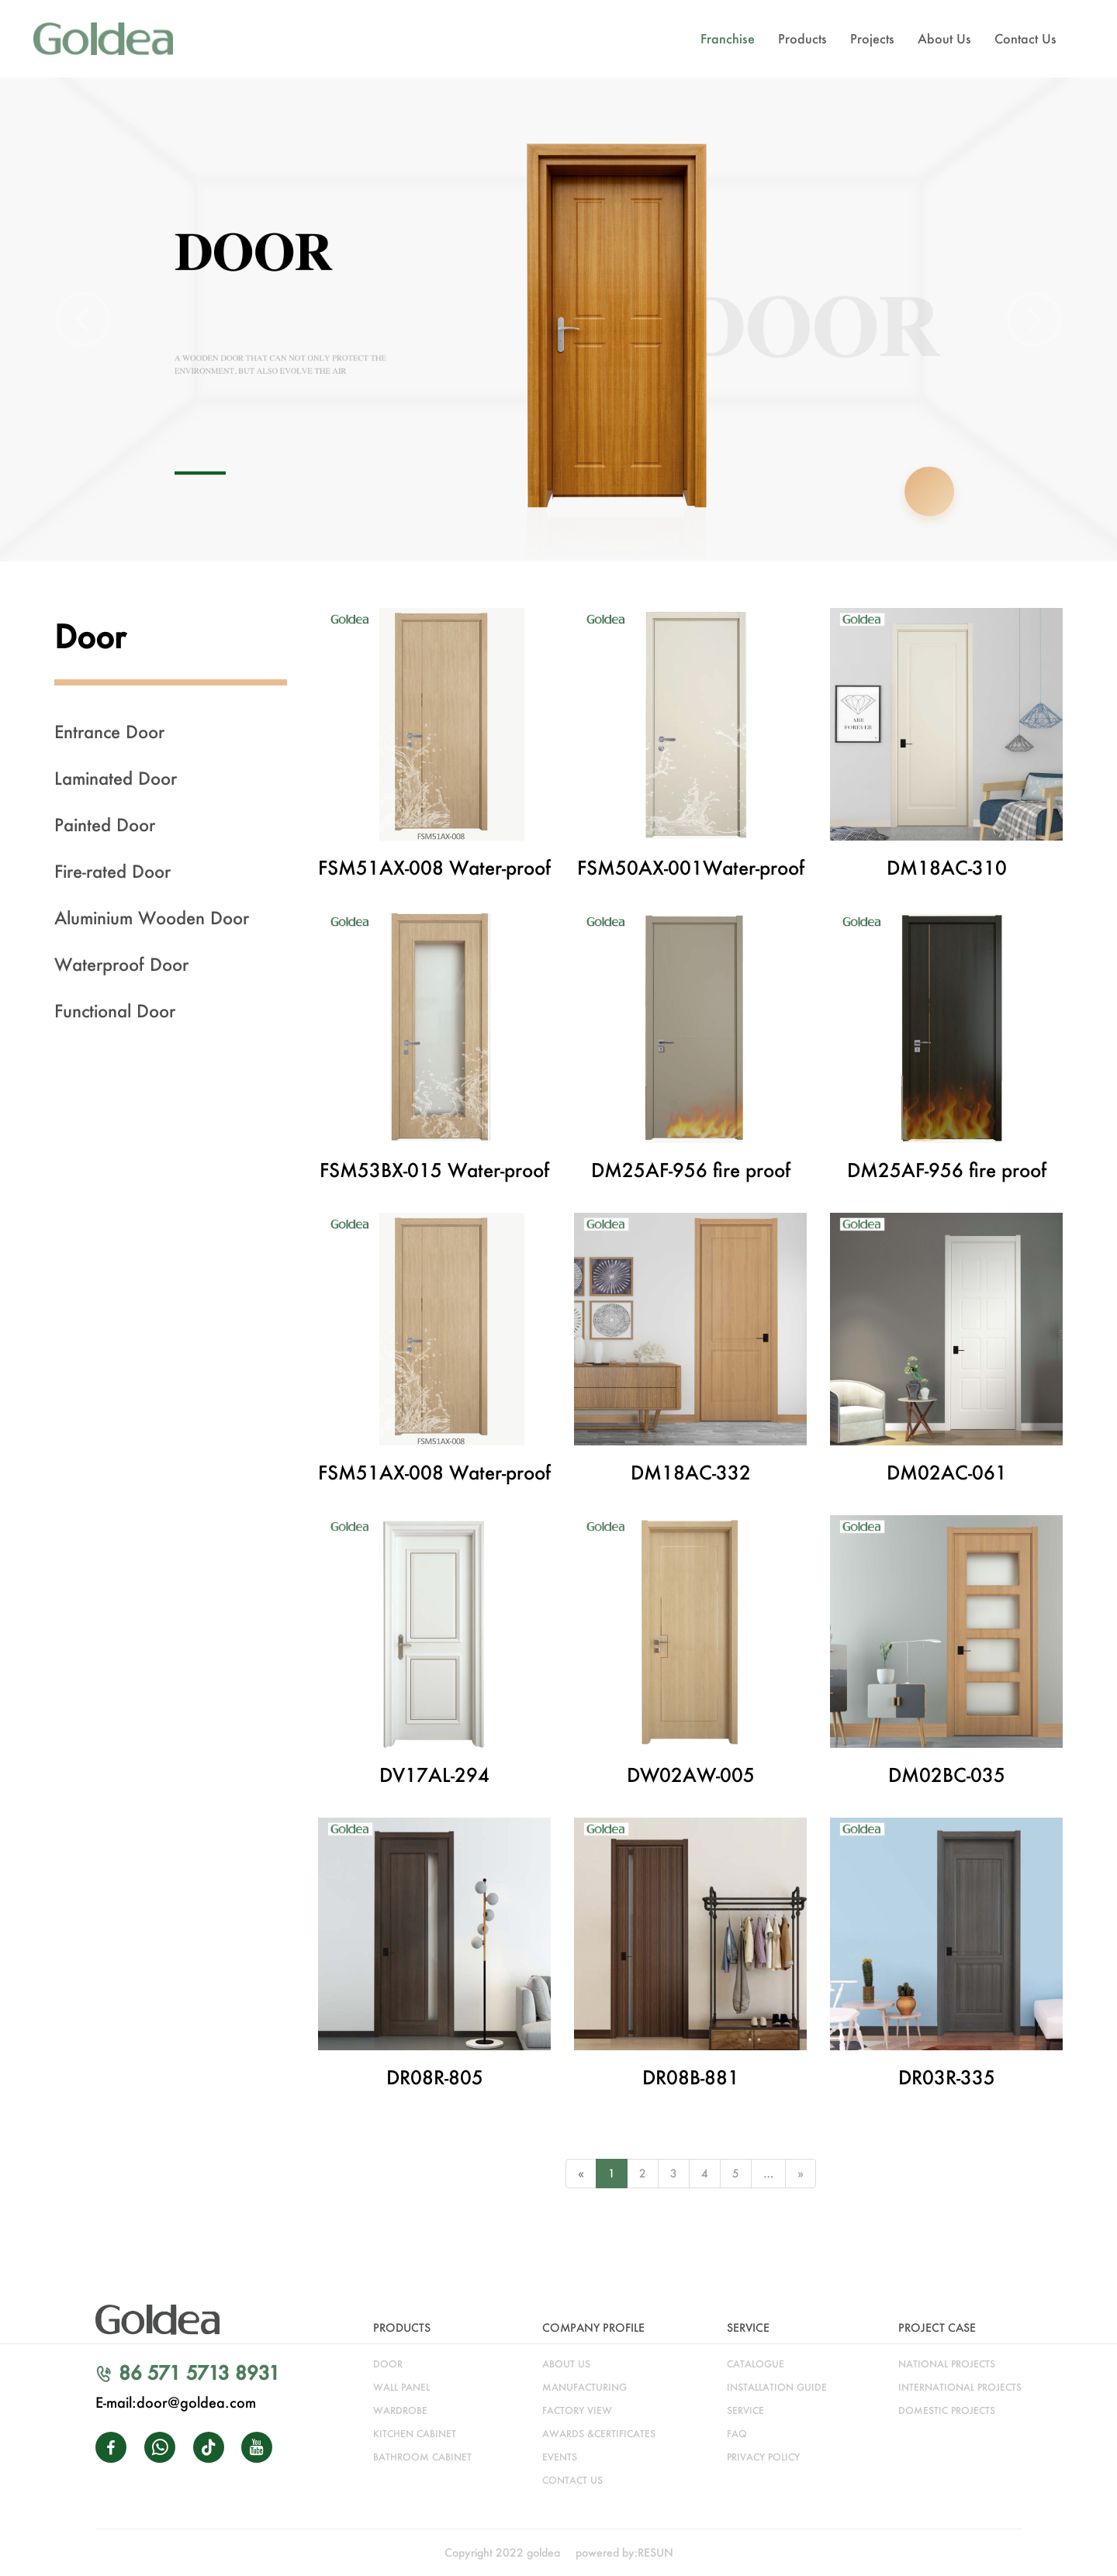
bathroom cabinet (422, 2457)
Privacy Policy (763, 2457)
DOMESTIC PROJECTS (946, 2410)
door (388, 2364)
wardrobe (400, 2410)
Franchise (727, 38)
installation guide (777, 2387)
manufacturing (584, 2387)
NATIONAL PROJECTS (946, 2364)
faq (737, 2434)
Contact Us (1025, 38)
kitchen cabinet (414, 2434)
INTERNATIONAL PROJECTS (960, 2387)
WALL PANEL (401, 2387)
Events (559, 2457)
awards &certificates (598, 2434)
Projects (872, 38)
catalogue (755, 2364)
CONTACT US (572, 2480)
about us (566, 2364)
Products (802, 38)
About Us (944, 38)
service (745, 2410)
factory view (577, 2410)
